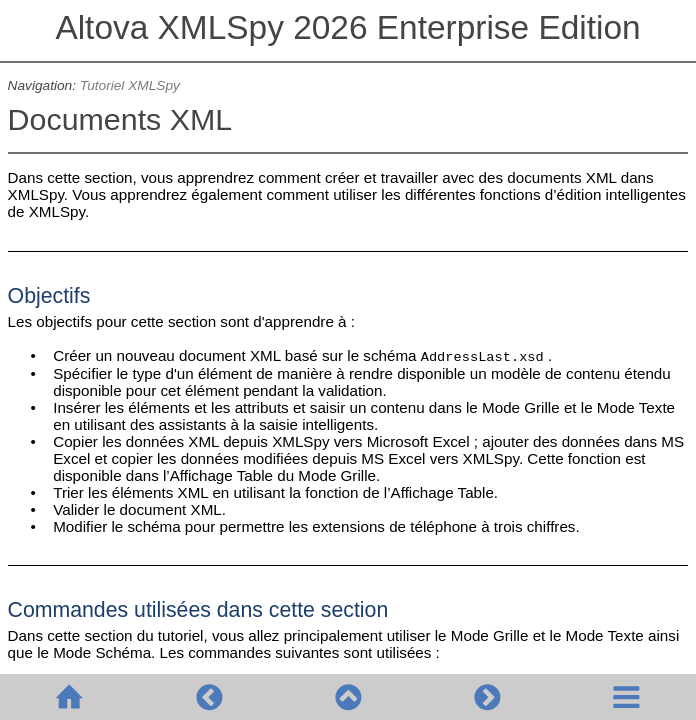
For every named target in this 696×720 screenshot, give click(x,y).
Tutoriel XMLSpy (130, 85)
